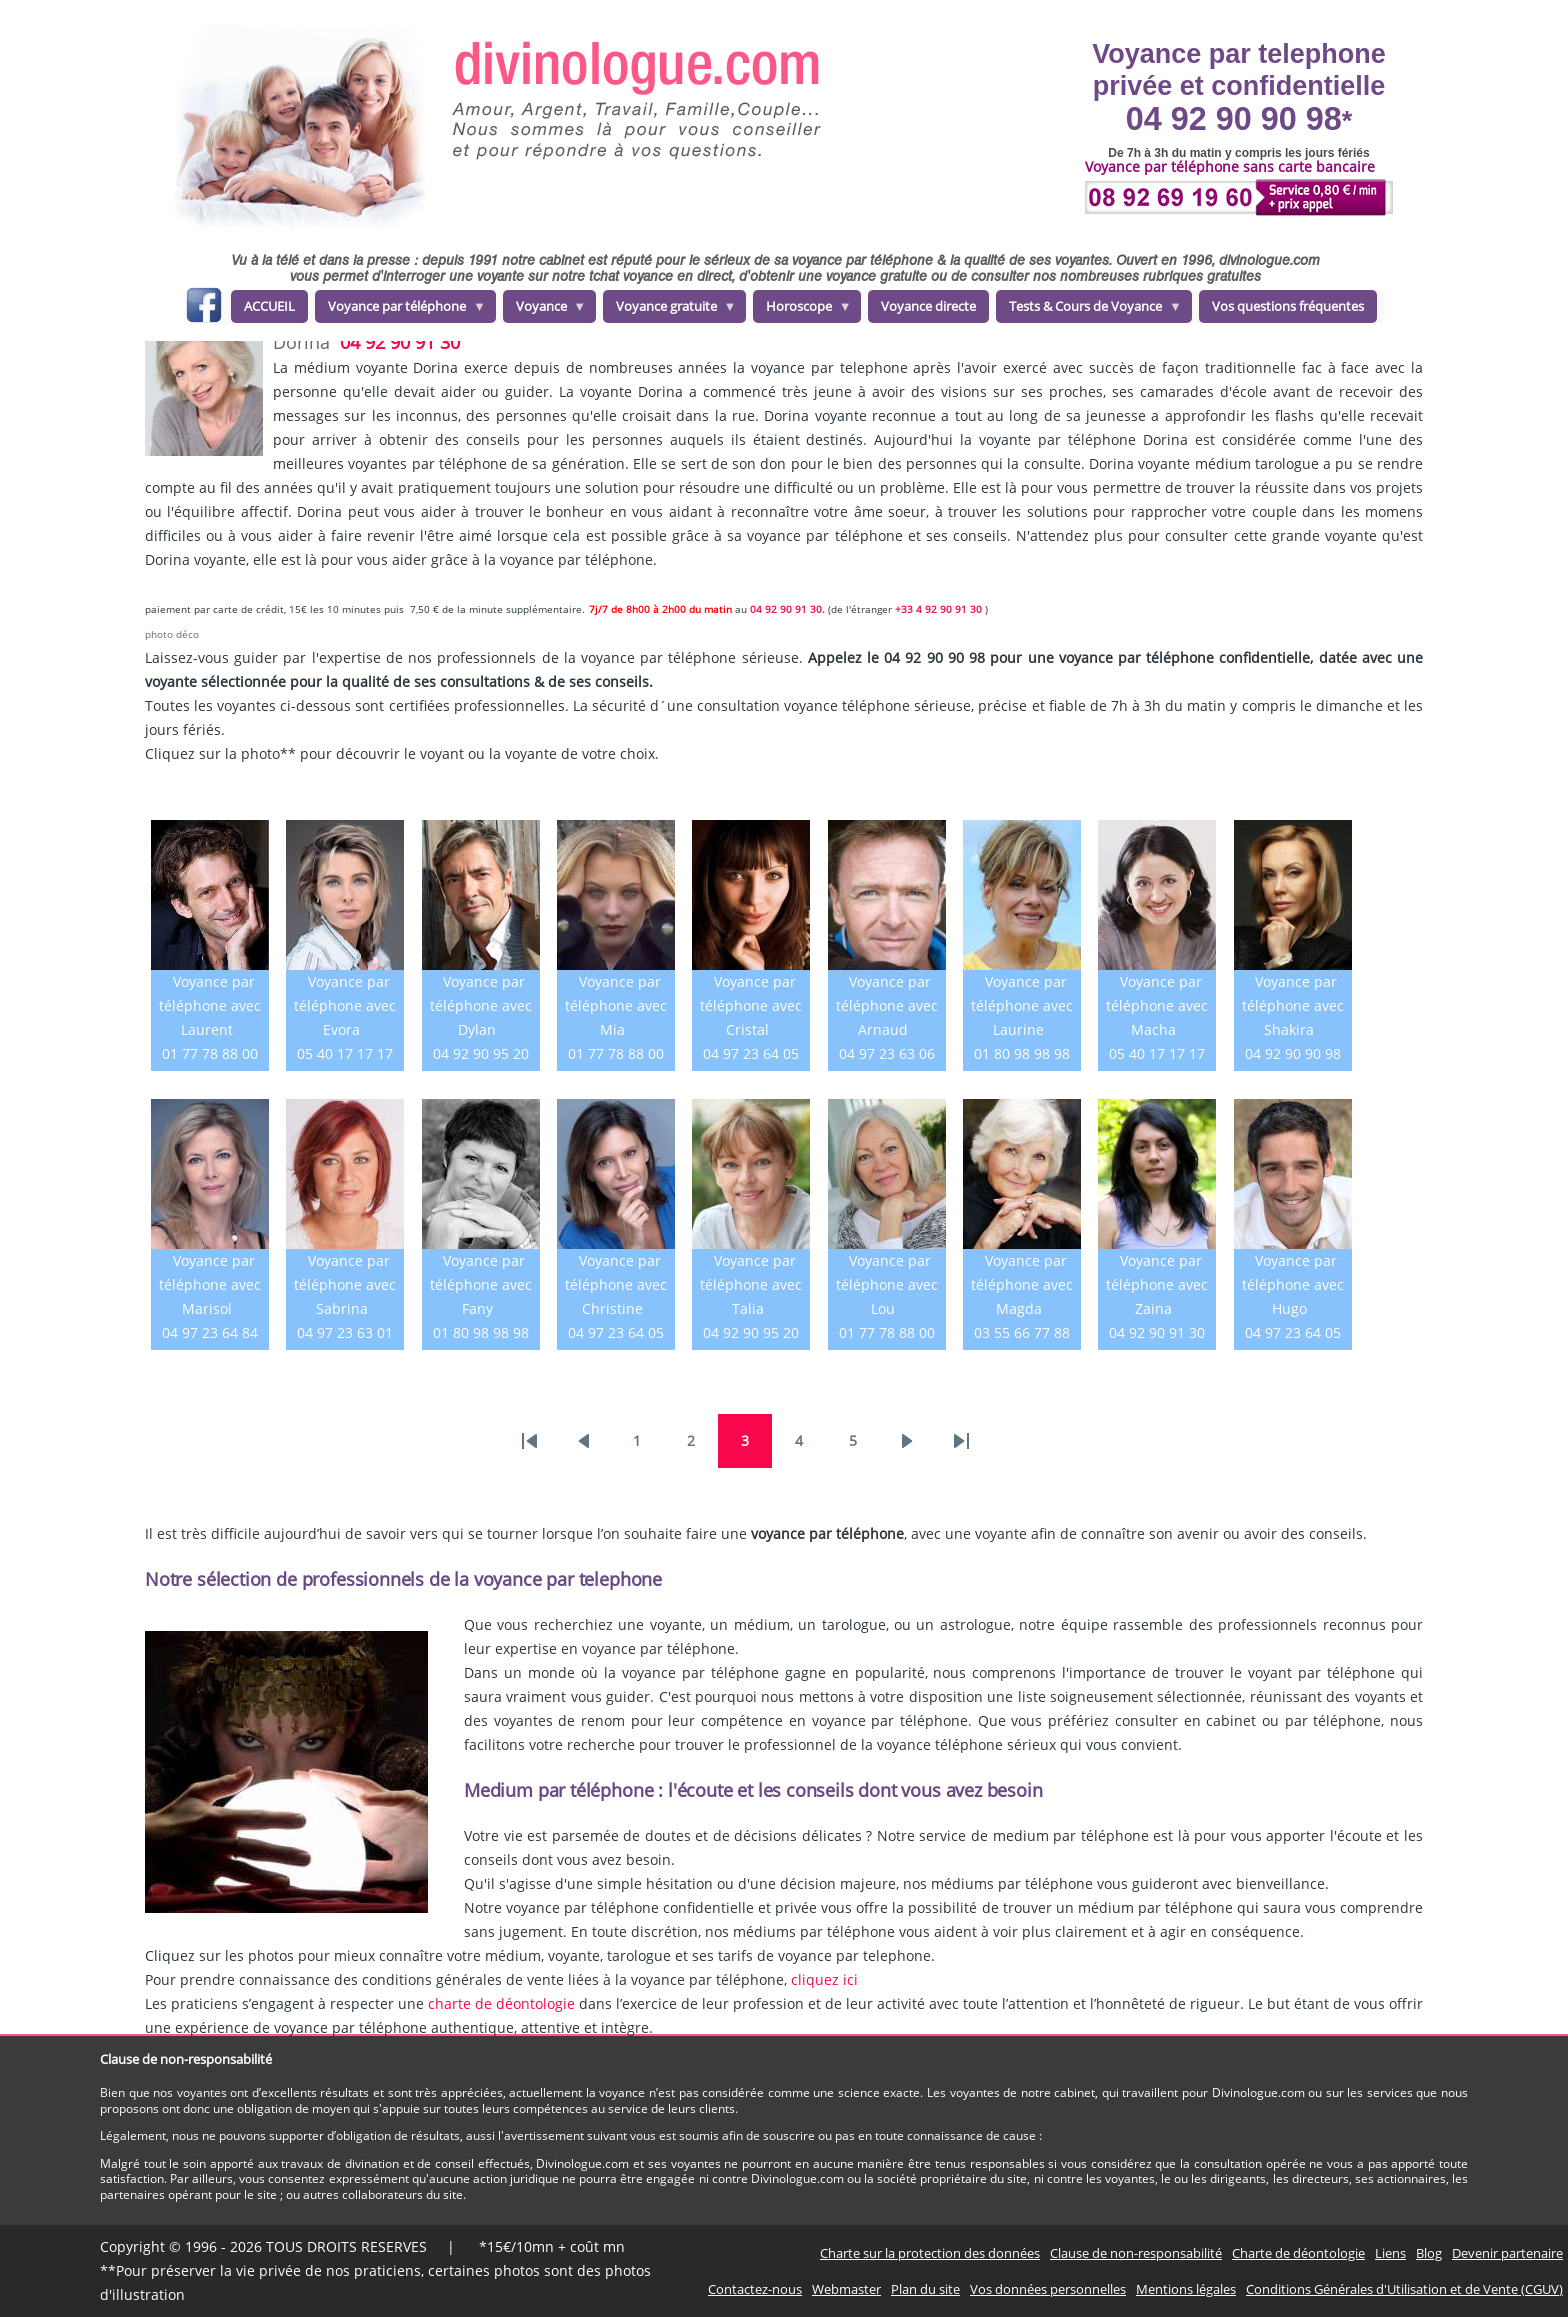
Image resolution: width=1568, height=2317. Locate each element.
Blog (1429, 2253)
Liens (1390, 2253)
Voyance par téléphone (400, 310)
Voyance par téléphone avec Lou (887, 1284)
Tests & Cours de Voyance (1089, 310)
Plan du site (925, 2289)
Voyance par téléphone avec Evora (345, 1005)
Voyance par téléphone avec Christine (616, 1284)
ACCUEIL (269, 306)
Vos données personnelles (1048, 2289)
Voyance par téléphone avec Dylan (481, 1005)
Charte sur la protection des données (930, 2253)
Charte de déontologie (1298, 2253)
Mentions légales (1186, 2289)
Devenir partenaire (1507, 2253)
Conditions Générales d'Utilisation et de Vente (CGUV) (1404, 2289)
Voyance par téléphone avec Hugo (1293, 1284)
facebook (203, 308)
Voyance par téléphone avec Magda (1022, 1284)
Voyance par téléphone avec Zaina (1157, 1284)
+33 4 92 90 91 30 (940, 609)
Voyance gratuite (670, 310)
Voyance (545, 310)
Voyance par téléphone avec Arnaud (887, 1005)
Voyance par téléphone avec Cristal (751, 1005)
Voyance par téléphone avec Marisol (210, 1284)
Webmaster (846, 2289)
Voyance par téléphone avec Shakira (1293, 1005)
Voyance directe (928, 306)
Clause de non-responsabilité (1136, 2253)
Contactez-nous (755, 2289)
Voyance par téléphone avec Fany (481, 1284)
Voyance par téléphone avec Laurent (210, 1005)
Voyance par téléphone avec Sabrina (345, 1284)
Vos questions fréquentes (1288, 306)
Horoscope (802, 310)
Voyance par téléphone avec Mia (616, 1005)
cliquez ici (824, 1979)
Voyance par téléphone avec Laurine (1022, 1005)
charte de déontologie (501, 2003)
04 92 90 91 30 (400, 342)
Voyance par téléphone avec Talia (751, 1284)
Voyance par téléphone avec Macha (1157, 1005)
